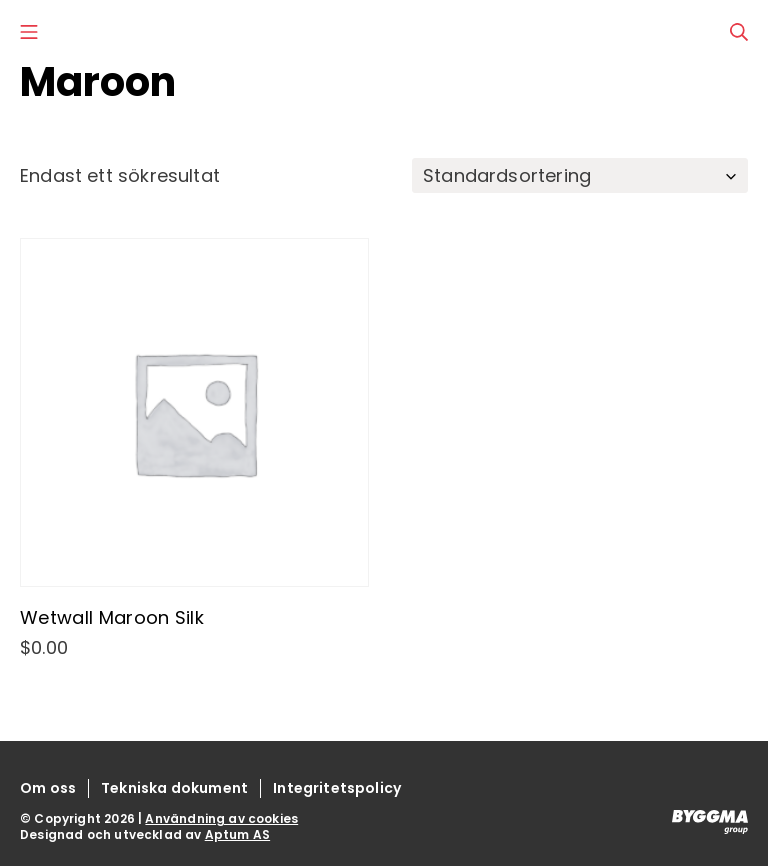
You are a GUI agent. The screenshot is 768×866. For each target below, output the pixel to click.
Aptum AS (237, 834)
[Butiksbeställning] (580, 175)
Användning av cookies (221, 818)
